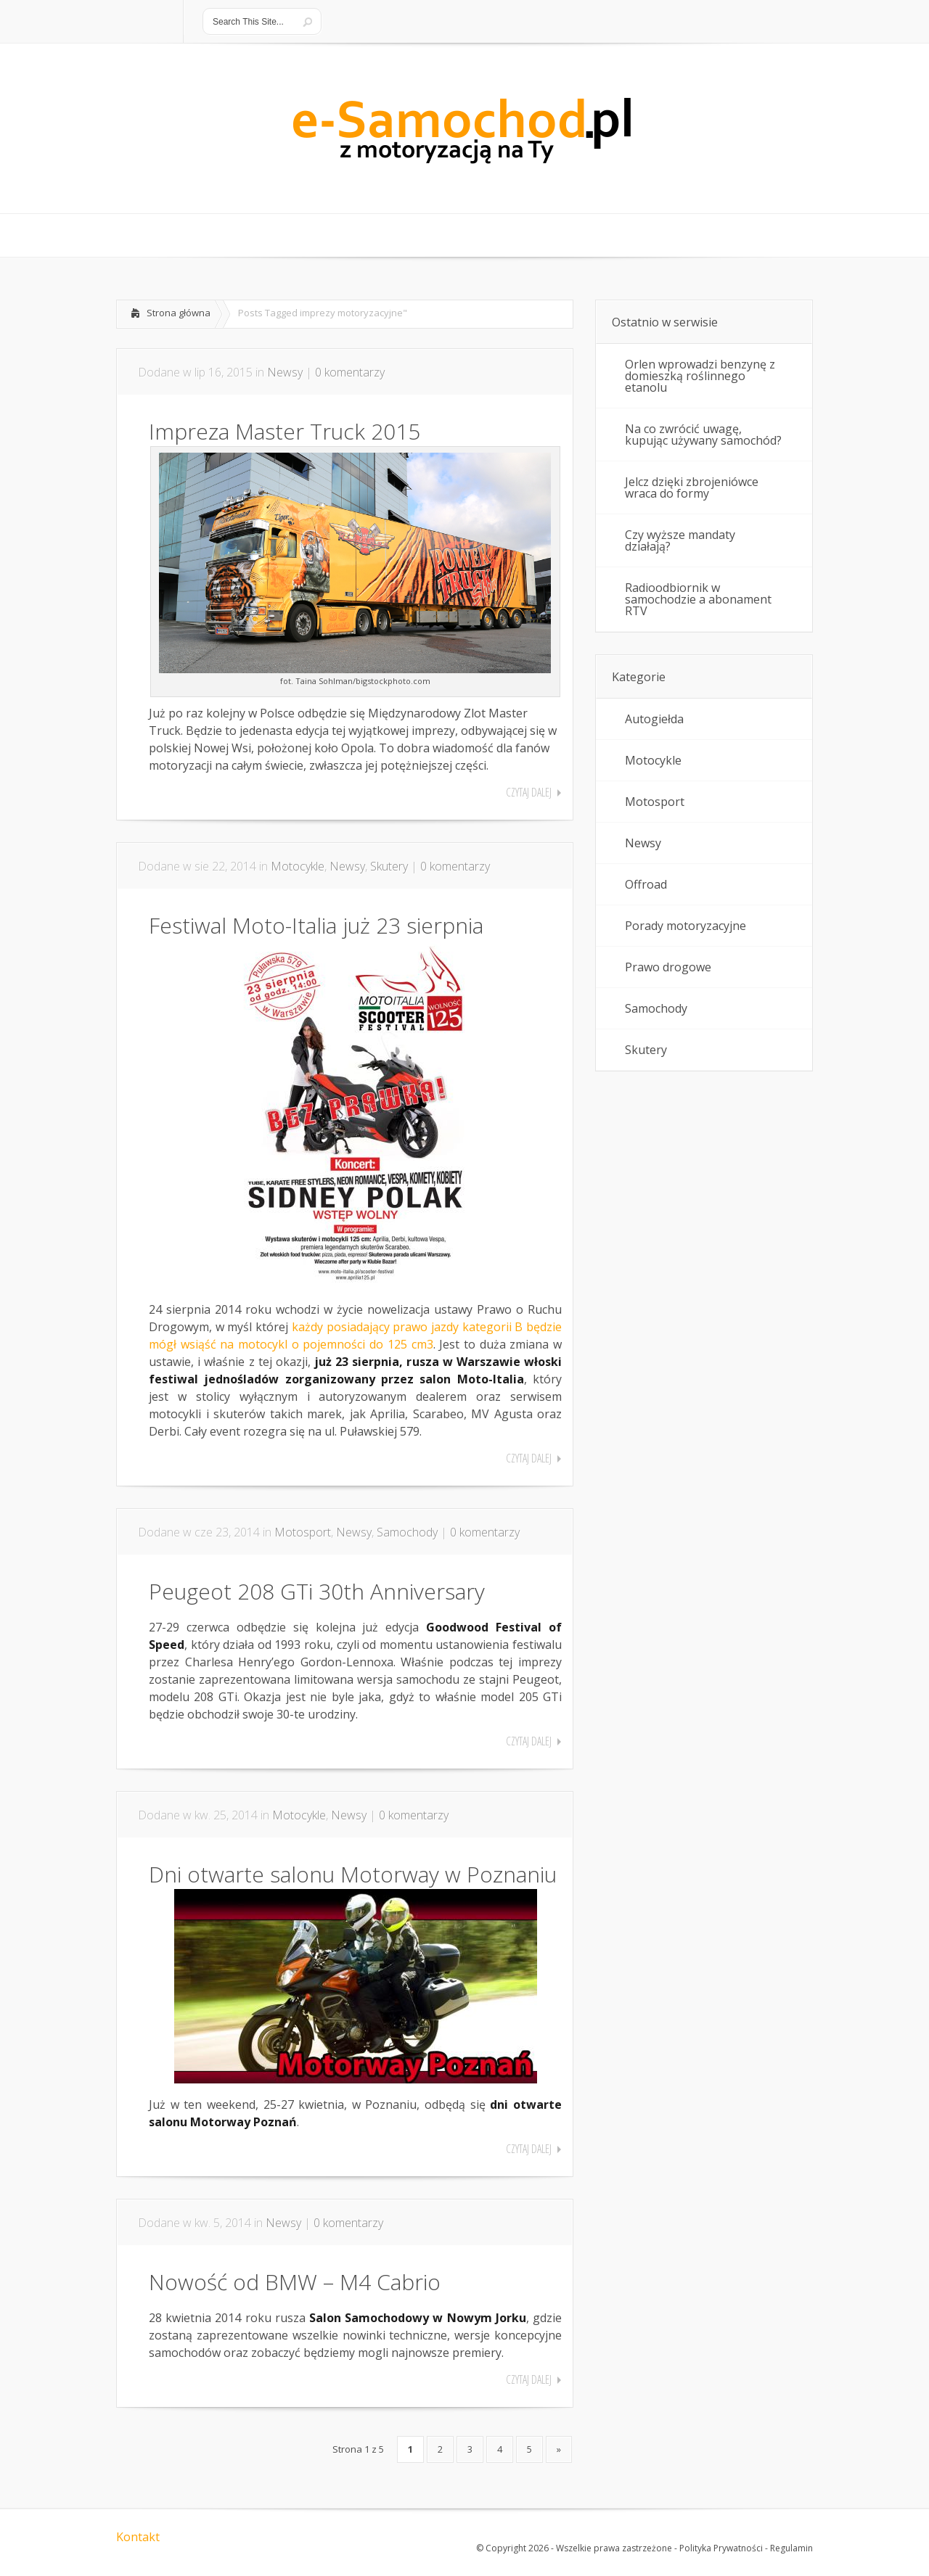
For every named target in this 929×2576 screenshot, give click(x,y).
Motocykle (297, 866)
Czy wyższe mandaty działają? (680, 540)
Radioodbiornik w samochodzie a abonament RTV (698, 599)
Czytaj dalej (529, 792)
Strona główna (178, 312)
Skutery (389, 866)
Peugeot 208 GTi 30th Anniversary (317, 1591)
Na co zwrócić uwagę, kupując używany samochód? (703, 434)
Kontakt (138, 2537)
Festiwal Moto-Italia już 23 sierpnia (316, 925)
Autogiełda (654, 719)
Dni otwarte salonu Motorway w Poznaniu (353, 1874)
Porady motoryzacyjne (685, 926)
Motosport (302, 1532)
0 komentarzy (350, 372)
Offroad (646, 884)
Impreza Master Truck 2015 (284, 431)
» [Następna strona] (559, 2449)
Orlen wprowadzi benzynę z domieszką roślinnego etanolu (700, 375)
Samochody (407, 1532)
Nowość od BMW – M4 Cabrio (295, 2282)
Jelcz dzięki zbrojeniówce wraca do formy (691, 487)
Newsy (285, 372)
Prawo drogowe (668, 967)
